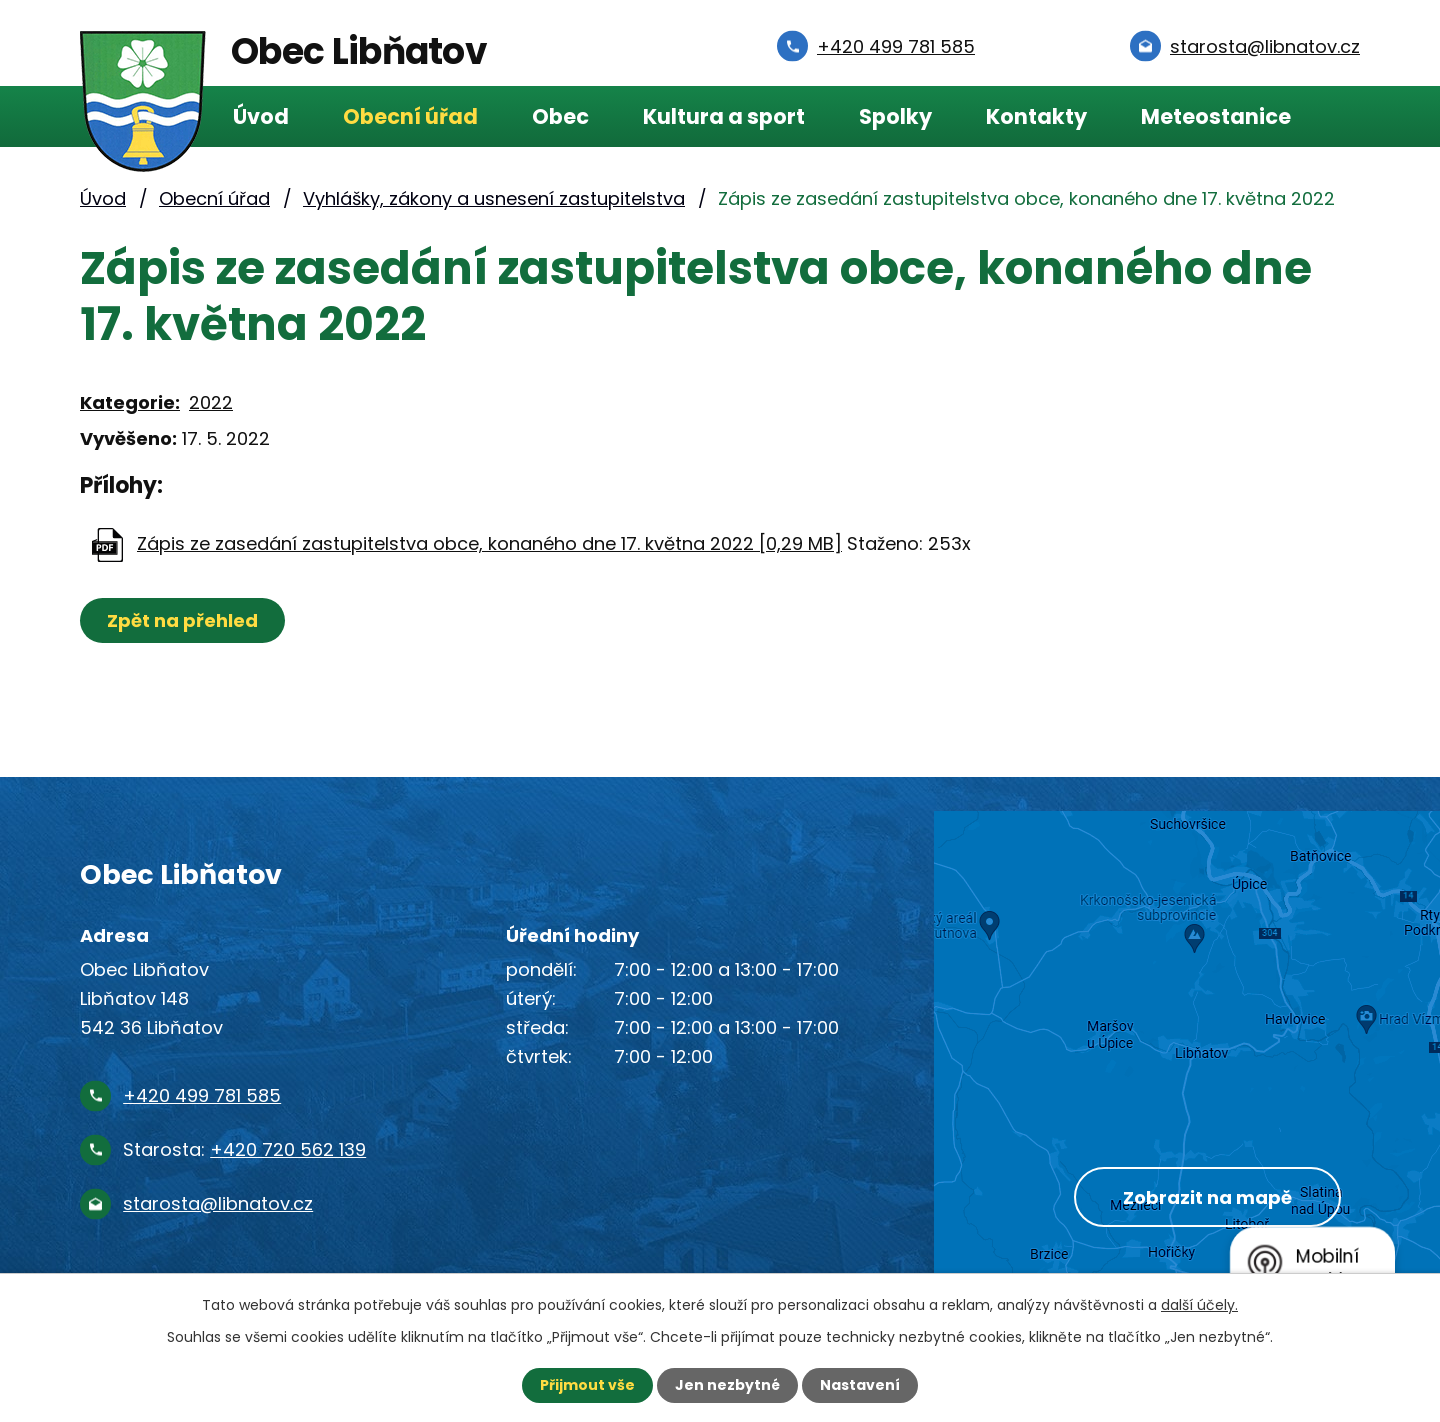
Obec (560, 116)
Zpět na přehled (182, 620)
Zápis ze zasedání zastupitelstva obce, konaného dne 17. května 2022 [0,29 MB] (489, 543)
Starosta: (244, 1149)
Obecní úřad (410, 116)
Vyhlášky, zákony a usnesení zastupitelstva (494, 198)
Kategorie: (130, 402)
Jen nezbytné (727, 1385)
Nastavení (860, 1385)
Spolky (895, 116)
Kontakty (1036, 116)
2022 (211, 402)
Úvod (261, 116)
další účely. (1199, 1305)
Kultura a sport (724, 116)
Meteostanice (1216, 116)
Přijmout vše (587, 1385)
